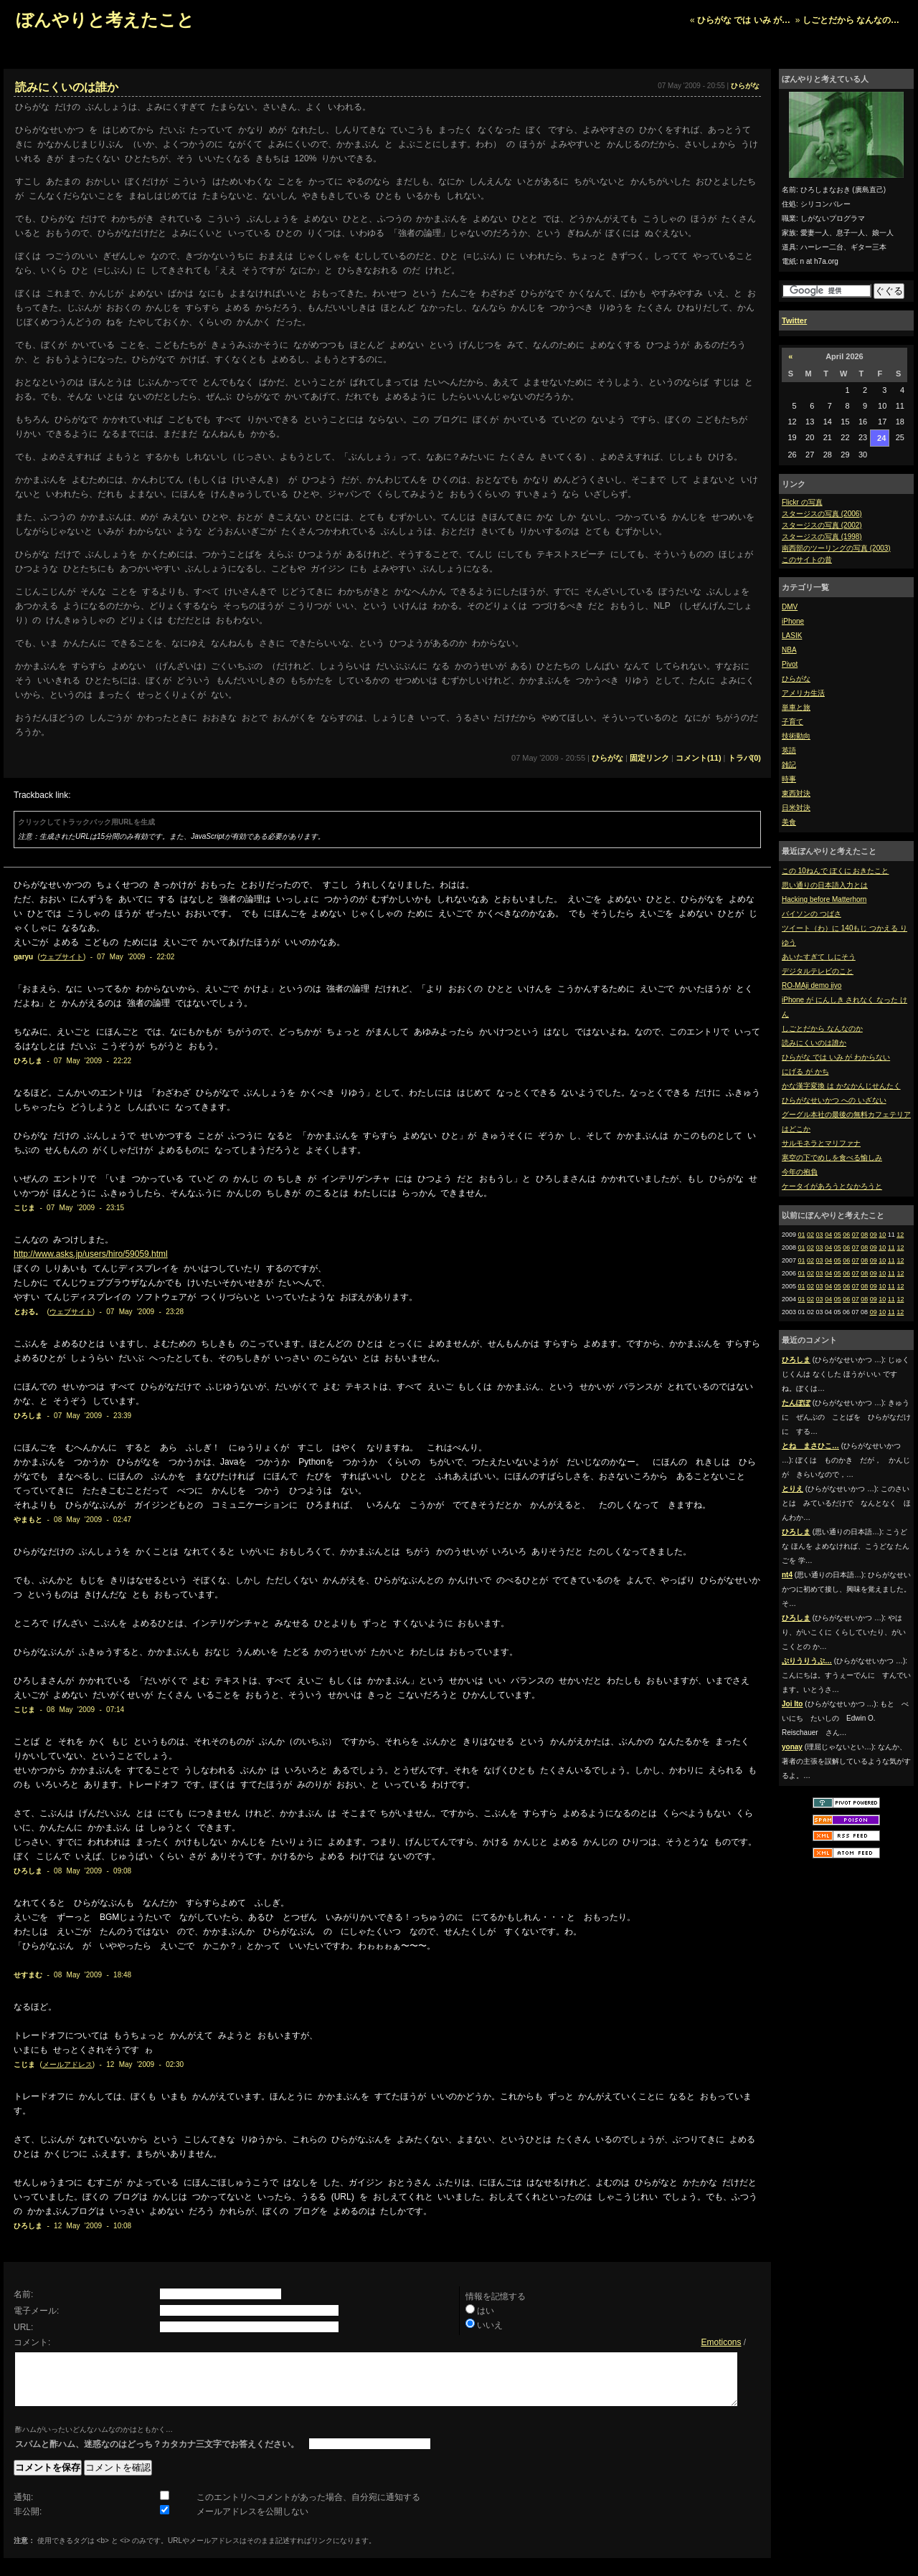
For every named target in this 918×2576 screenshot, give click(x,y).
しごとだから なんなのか (822, 1028)
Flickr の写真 (802, 502)
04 (828, 1234)
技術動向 (796, 736)
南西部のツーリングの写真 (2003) (836, 548)
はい (485, 2311)
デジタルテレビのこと (817, 971)
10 (882, 1234)
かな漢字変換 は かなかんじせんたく (841, 1086)
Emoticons (721, 2342)
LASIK (792, 636)
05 (837, 1234)
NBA (789, 650)
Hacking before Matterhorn (824, 899)
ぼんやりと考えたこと (105, 19)
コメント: (32, 2342)
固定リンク (649, 758)
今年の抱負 (800, 1172)
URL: (23, 2327)
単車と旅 (796, 707)
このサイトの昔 (807, 560)
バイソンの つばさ (811, 914)
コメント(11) (698, 758)
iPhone (793, 621)
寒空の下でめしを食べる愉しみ (832, 1157)
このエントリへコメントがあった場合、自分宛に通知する (308, 2508)
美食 (789, 822)
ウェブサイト (61, 957)
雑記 (789, 765)
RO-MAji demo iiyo (811, 985)
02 (810, 1234)
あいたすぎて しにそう (819, 957)
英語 (789, 750)
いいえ (490, 2325)
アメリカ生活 (803, 693)
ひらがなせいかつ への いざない (834, 1100)
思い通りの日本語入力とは (825, 885)
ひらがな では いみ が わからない (836, 1057)
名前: (23, 2294)
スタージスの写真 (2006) (822, 514)
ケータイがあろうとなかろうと (832, 1186)
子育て (792, 722)
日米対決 (796, 808)
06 (846, 1234)
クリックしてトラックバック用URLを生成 (86, 822)
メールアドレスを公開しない (252, 2522)
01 (801, 1234)
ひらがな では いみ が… (743, 20)
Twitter (794, 320)
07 (855, 1234)
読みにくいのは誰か (814, 1043)
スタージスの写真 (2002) (822, 525)
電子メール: (36, 2311)
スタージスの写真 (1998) (822, 537)
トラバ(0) (744, 758)
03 (819, 1234)
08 (864, 1234)
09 (873, 1234)
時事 (789, 779)
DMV (790, 607)
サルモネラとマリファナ (821, 1143)
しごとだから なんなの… (851, 20)
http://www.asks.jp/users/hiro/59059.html (91, 1254)
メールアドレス (67, 2064)
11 (891, 1247)
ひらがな (796, 679)
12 (900, 1234)
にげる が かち (805, 1071)
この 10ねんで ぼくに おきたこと (835, 871)
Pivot (790, 664)
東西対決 (796, 793)
